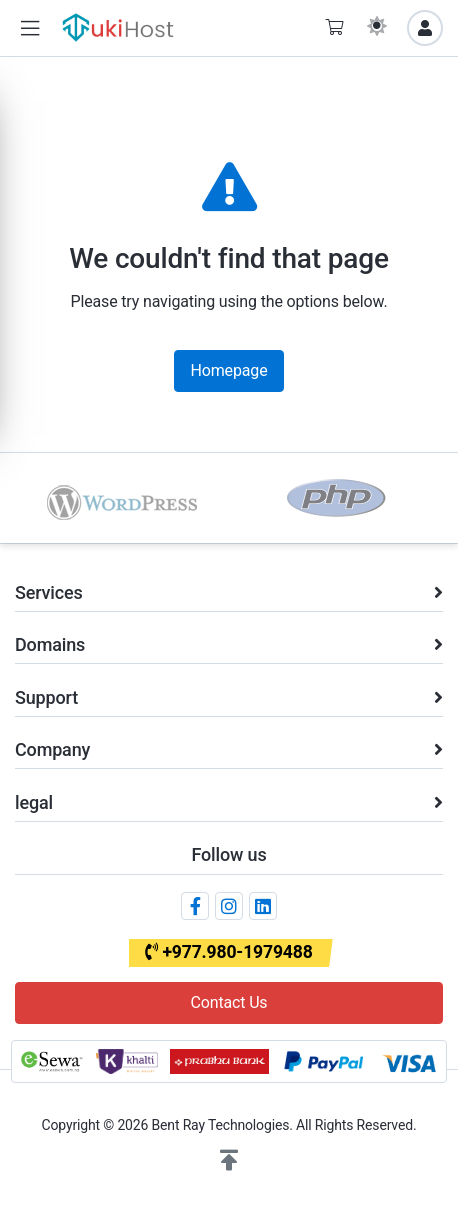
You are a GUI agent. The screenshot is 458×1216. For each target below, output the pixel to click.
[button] (30, 28)
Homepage (229, 370)
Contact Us (229, 1002)
